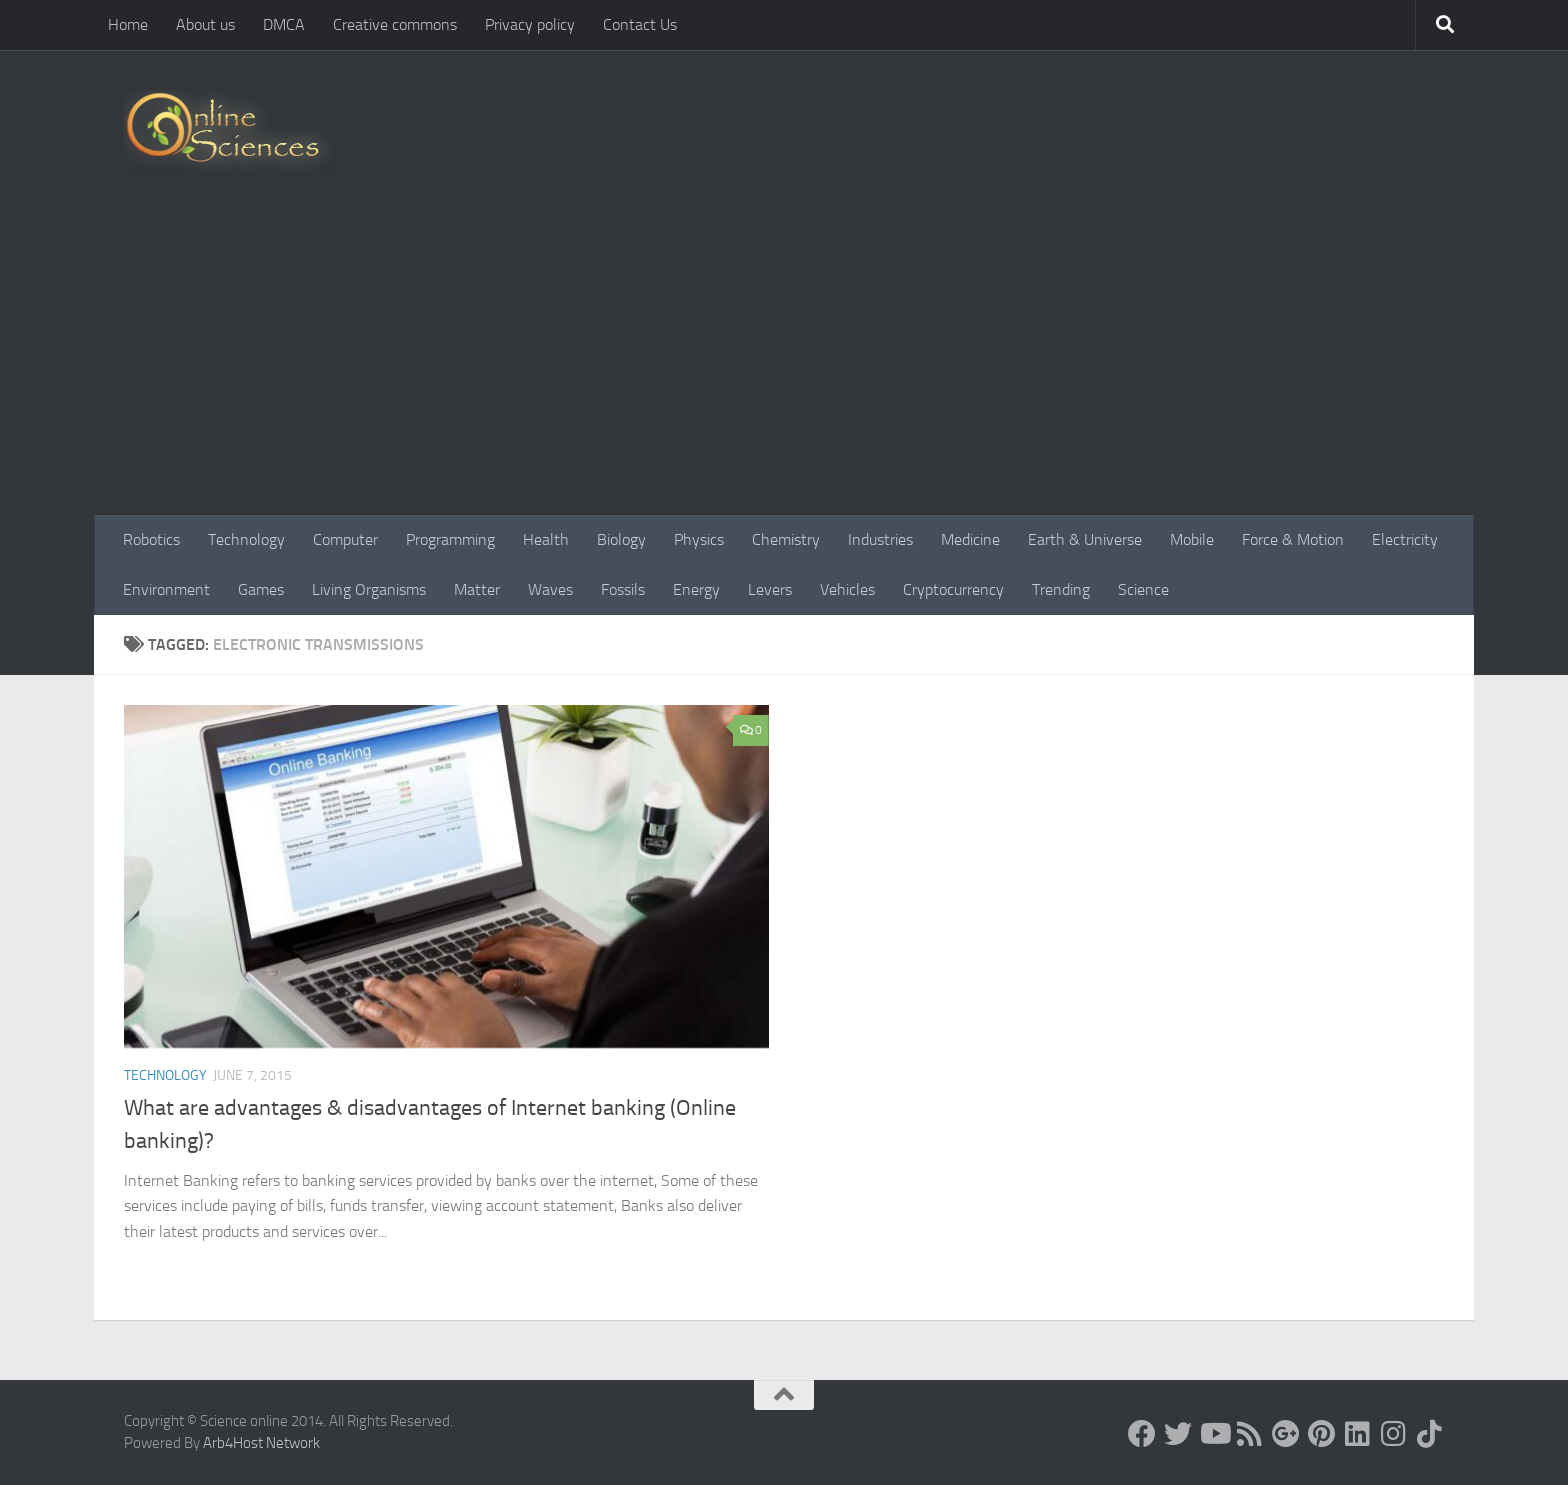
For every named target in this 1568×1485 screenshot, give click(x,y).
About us (205, 24)
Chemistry (786, 539)
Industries (880, 539)
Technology (246, 539)
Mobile (1192, 539)
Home (128, 24)
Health (546, 539)
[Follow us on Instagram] (1394, 1434)
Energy (696, 589)
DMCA (284, 24)
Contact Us (640, 24)
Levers (770, 589)
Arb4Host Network (261, 1443)
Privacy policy (530, 24)
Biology (621, 539)
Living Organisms (369, 589)
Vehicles (847, 589)
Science (1143, 589)
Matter (477, 589)
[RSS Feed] (1250, 1434)
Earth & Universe (1085, 539)
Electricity (1405, 539)
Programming (450, 539)
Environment (166, 589)
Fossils (623, 589)
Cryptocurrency (953, 589)
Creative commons (395, 24)
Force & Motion (1293, 539)
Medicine (970, 539)
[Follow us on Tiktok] (1430, 1434)
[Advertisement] (784, 365)
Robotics (151, 539)
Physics (699, 539)
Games (261, 589)
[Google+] (1286, 1434)
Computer (345, 539)
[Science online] (1142, 1434)
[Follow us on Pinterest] (1322, 1434)
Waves (550, 589)
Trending (1061, 589)
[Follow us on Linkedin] (1358, 1434)
